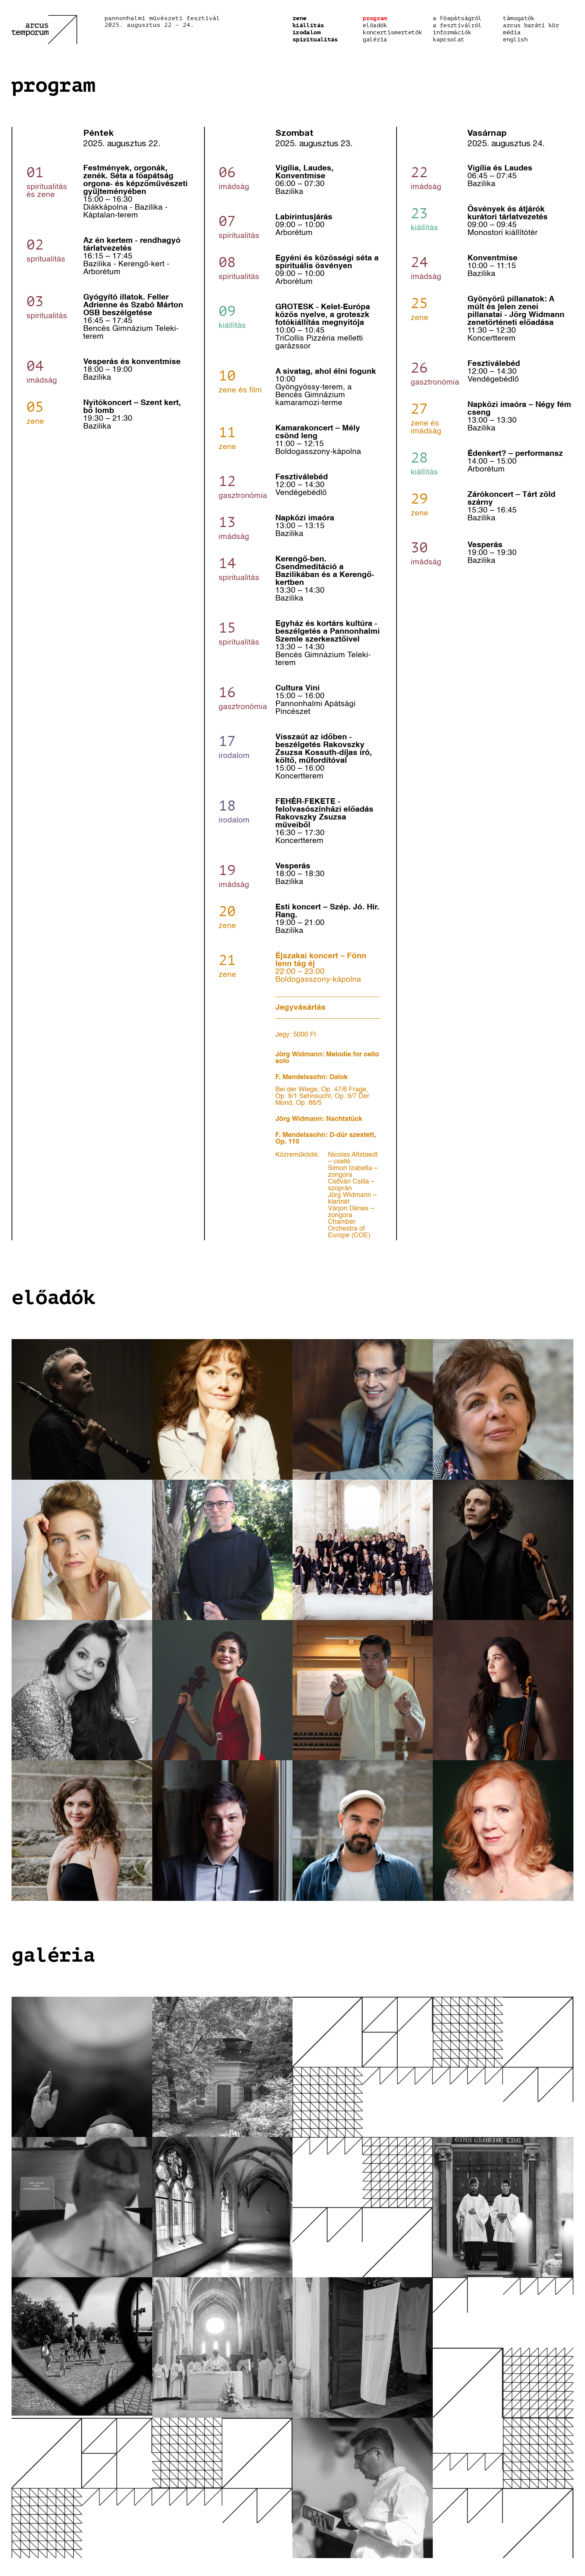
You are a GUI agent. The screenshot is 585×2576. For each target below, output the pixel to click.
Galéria (375, 39)
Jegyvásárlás (300, 1008)
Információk (452, 32)
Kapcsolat (448, 39)
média (511, 32)
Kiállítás (308, 25)
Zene (299, 18)
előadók (375, 25)
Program (375, 18)
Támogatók (518, 18)
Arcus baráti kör (531, 25)
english (515, 39)
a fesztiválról (457, 25)
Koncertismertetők (392, 32)
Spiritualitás (315, 39)
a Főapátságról (457, 18)
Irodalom (306, 32)
